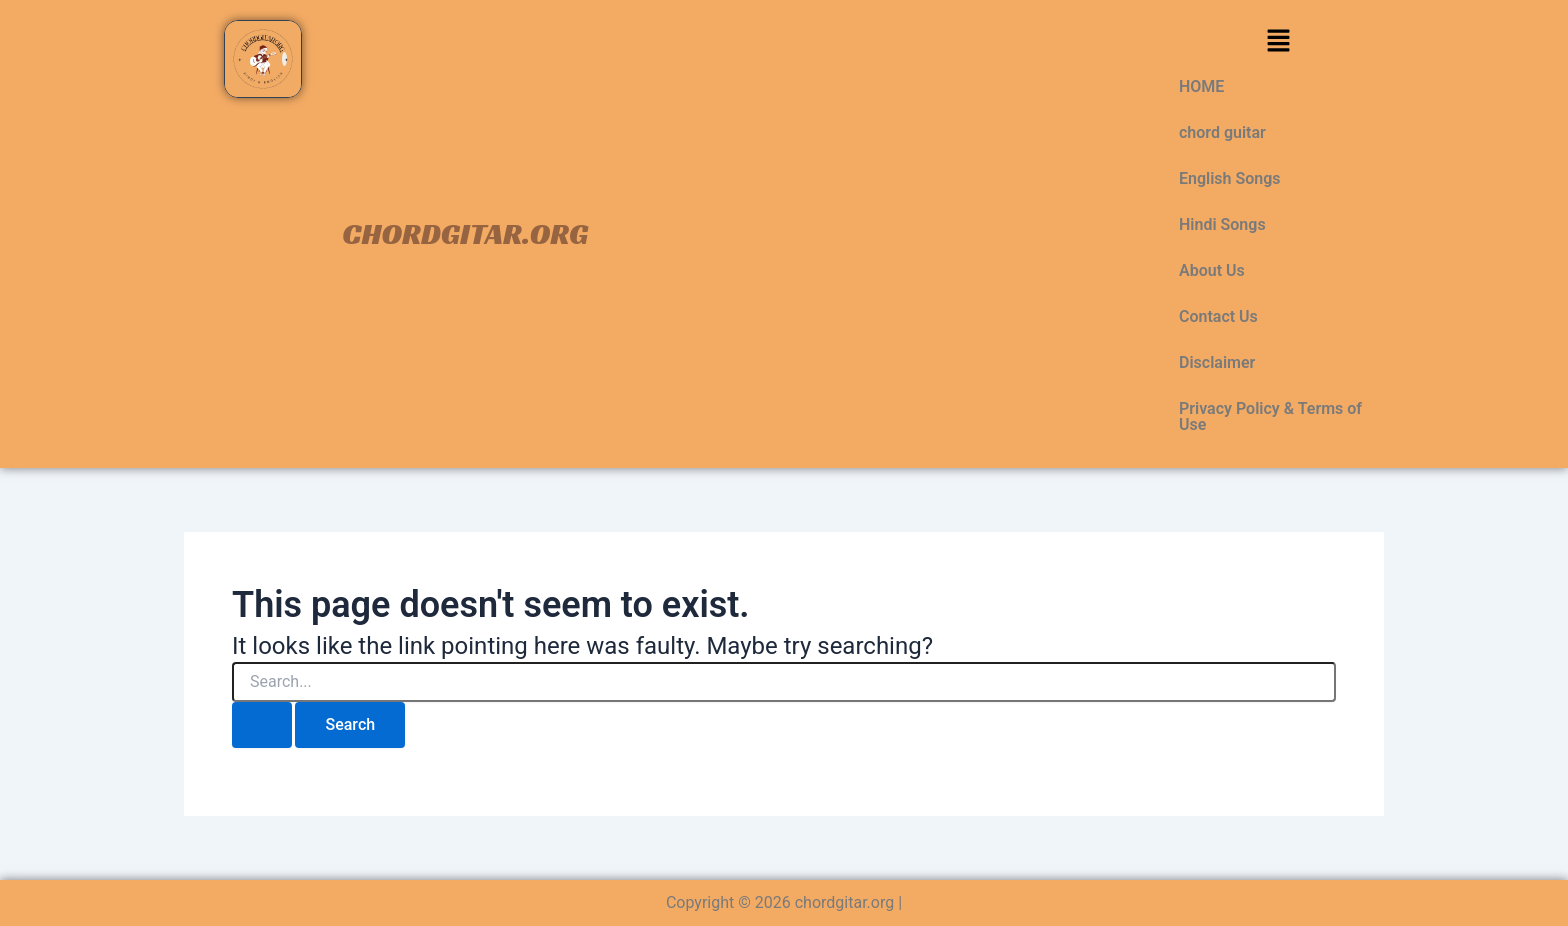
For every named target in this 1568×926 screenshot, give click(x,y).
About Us (1212, 270)
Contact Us (1218, 316)
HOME (1201, 86)
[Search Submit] (262, 725)
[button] (1278, 42)
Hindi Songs (1222, 224)
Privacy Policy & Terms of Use (1270, 416)
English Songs (1230, 178)
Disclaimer (1217, 362)
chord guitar (1222, 132)
